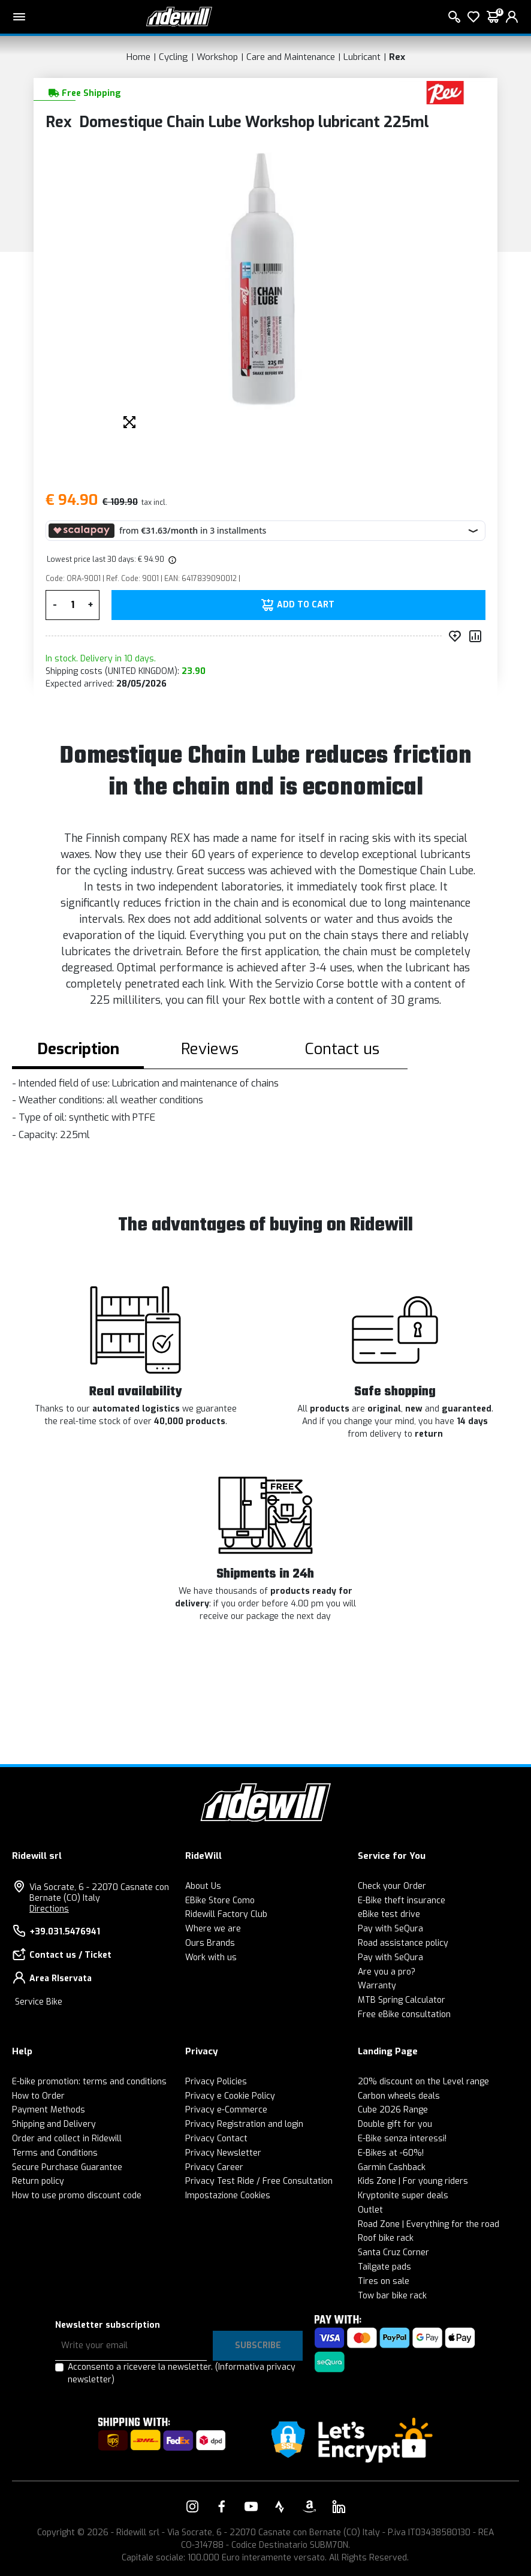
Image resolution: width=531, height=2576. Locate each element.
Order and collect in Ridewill (67, 2138)
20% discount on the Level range (423, 2081)
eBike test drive (389, 1914)
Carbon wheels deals (399, 2096)
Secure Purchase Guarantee (67, 2167)
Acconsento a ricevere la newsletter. (181, 2373)
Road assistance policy (403, 1943)
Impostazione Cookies (227, 2195)
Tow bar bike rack (392, 2295)
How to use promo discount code (76, 2195)
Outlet (370, 2210)
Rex (397, 57)
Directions (49, 1909)
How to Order (38, 2096)
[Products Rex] (445, 92)
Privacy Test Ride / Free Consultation (259, 2181)
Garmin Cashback (392, 2167)
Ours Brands (210, 1943)
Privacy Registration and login (244, 2124)
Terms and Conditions (55, 2153)
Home (138, 57)
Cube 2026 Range (393, 2109)
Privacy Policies (216, 2081)
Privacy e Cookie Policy (230, 2096)
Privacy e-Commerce (226, 2109)
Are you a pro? (386, 1972)
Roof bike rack (386, 2238)
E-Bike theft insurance (401, 1900)
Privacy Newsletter (223, 2153)
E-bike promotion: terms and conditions (89, 2081)
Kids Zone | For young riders (413, 2181)
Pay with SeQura (390, 1928)
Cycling (173, 57)
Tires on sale (383, 2281)
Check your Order (392, 1886)
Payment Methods (48, 2109)
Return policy (38, 2181)
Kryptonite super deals (403, 2195)
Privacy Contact (216, 2138)
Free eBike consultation (404, 2014)
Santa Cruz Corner (393, 2252)
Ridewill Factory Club (226, 1914)
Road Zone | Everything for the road (428, 2224)
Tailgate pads (384, 2267)
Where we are (213, 1928)
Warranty (377, 1985)
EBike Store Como (220, 1900)
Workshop (217, 57)
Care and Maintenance (290, 57)
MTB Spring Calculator (401, 2000)
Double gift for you (395, 2124)
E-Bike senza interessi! (402, 2138)
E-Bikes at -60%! (391, 2153)
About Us (203, 1886)
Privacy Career (214, 2167)
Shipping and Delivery (54, 2124)
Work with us (211, 1957)
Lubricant (362, 57)
